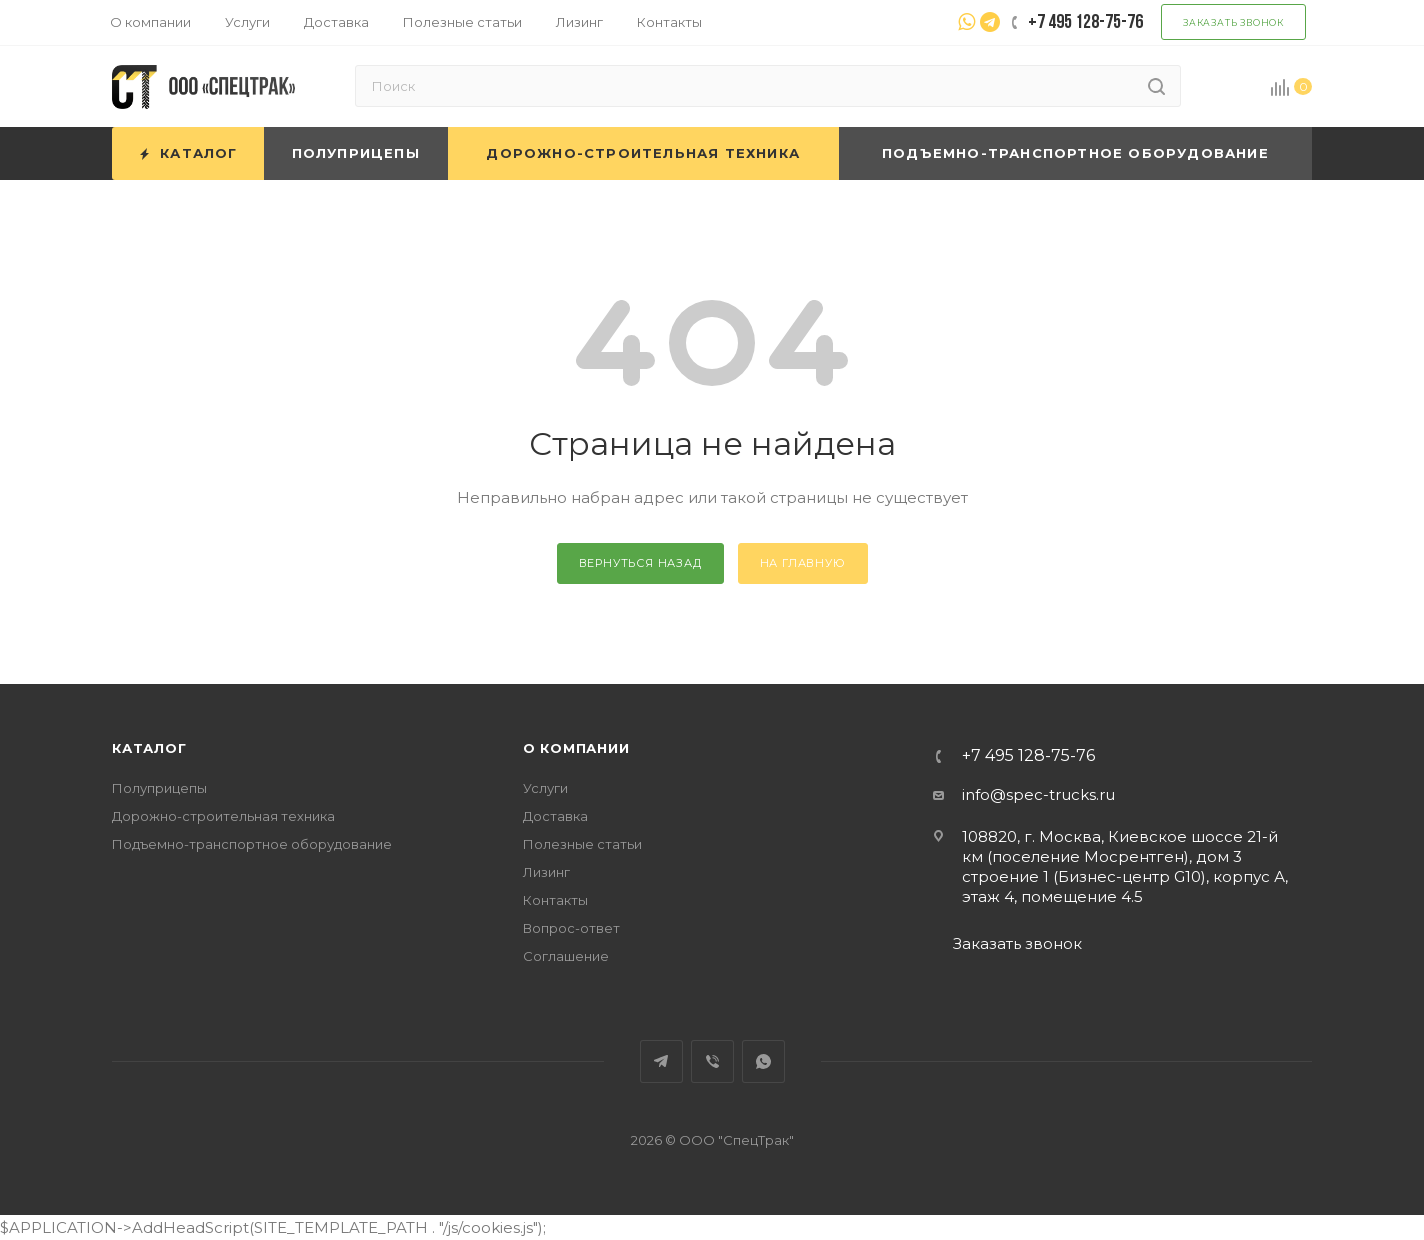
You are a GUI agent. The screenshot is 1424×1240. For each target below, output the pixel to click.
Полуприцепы (159, 788)
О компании (576, 748)
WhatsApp (763, 1061)
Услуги (545, 788)
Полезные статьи (582, 844)
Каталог (149, 748)
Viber (712, 1061)
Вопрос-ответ (571, 928)
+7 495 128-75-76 (1028, 756)
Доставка (555, 816)
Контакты (555, 900)
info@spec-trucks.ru (1038, 794)
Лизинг (546, 872)
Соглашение (566, 956)
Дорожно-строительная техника (223, 816)
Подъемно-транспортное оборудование (252, 844)
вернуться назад (640, 563)
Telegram (661, 1061)
